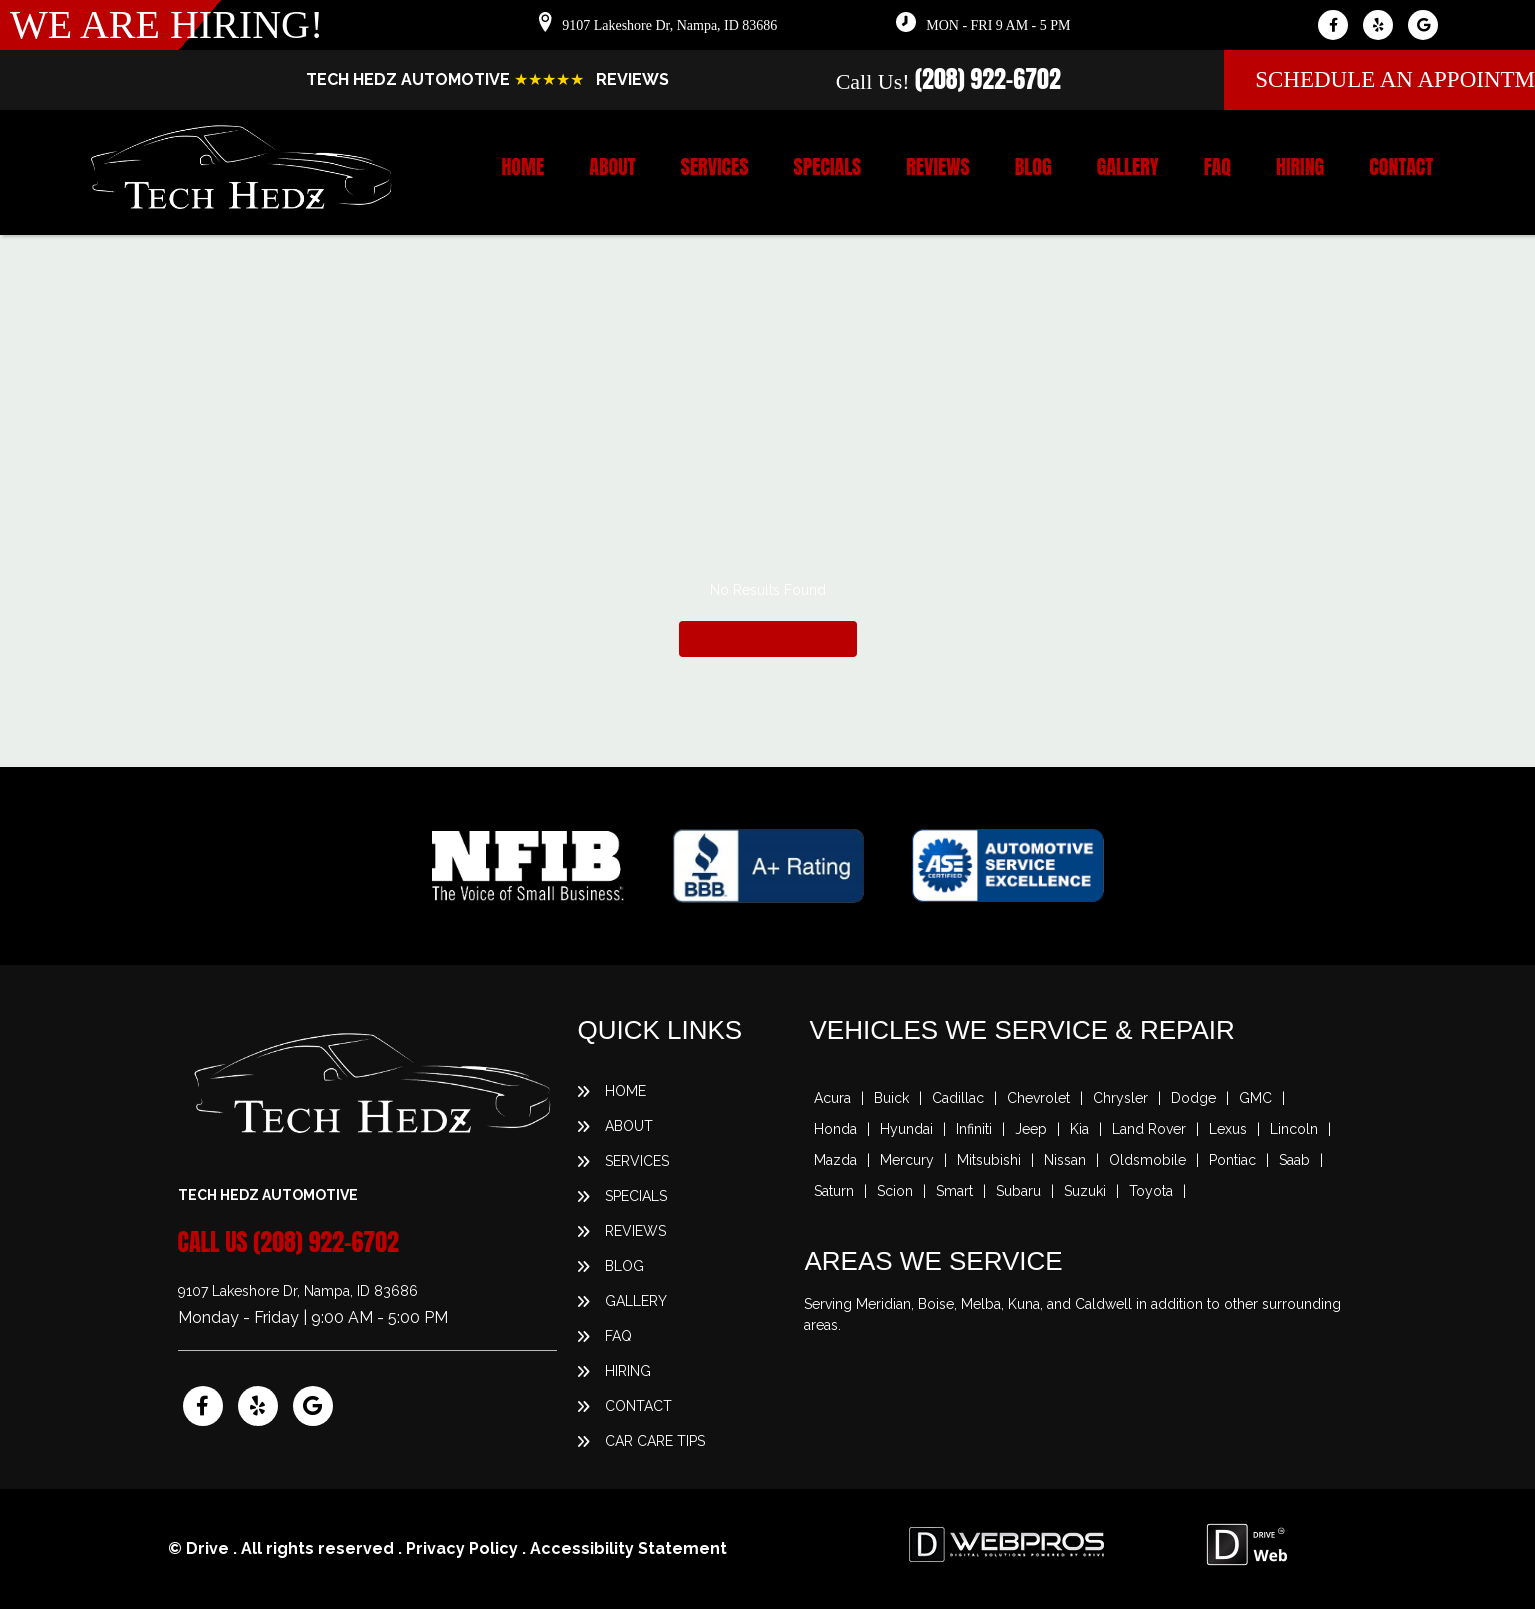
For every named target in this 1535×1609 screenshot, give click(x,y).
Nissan (1065, 1160)
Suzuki (1085, 1191)
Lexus (1228, 1129)
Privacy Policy (462, 1548)
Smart (954, 1191)
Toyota (1151, 1191)
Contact (1401, 167)
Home (522, 167)
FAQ (1217, 167)
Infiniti (974, 1129)
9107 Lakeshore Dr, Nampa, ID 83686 (669, 25)
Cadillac (958, 1098)
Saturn (834, 1191)
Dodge (1193, 1098)
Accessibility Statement (628, 1548)
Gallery (1128, 167)
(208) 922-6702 (988, 79)
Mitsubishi (989, 1160)
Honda (835, 1129)
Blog (1033, 167)
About (612, 167)
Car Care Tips (655, 1441)
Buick (891, 1098)
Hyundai (906, 1129)
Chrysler (1120, 1098)
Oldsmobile (1147, 1160)
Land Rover (1149, 1129)
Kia (1079, 1129)
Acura (832, 1098)
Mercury (907, 1160)
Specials (828, 167)
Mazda (835, 1160)
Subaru (1018, 1191)
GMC (1255, 1098)
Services (715, 167)
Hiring (1300, 167)
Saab (1294, 1160)
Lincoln (1294, 1129)
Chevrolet (1038, 1098)
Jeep (1031, 1129)
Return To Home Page (768, 638)
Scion (895, 1191)
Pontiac (1232, 1160)
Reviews (937, 167)
